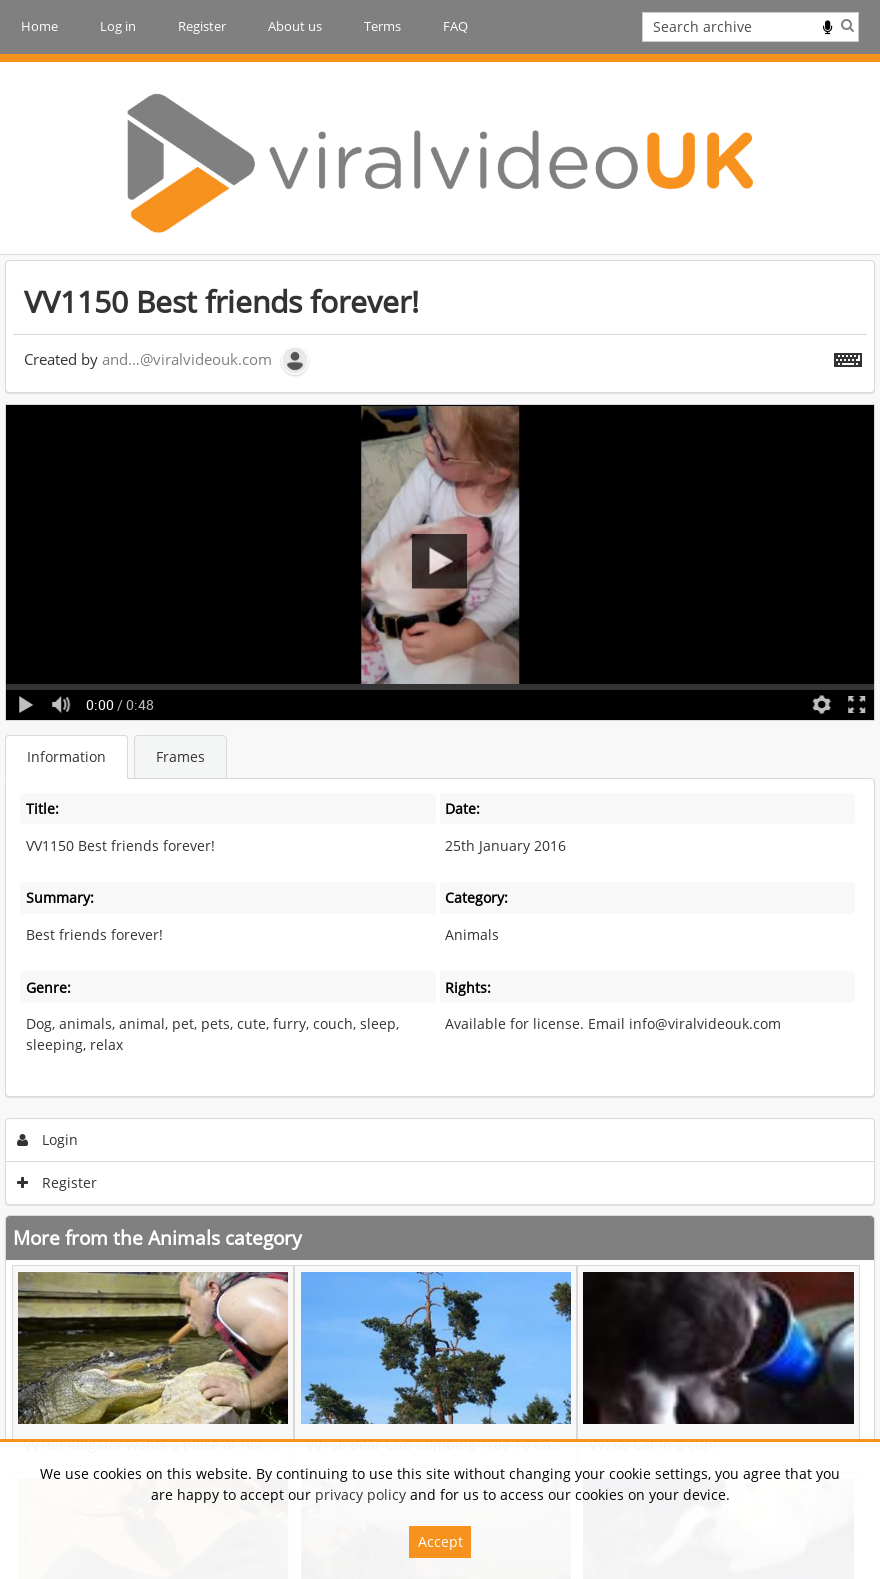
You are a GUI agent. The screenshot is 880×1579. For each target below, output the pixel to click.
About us (295, 26)
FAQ (455, 26)
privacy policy (360, 1494)
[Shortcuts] (848, 356)
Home (39, 26)
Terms (382, 26)
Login (48, 1139)
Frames (180, 756)
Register (202, 26)
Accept (440, 1541)
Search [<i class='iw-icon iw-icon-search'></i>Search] (847, 25)
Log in (118, 26)
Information (66, 756)
